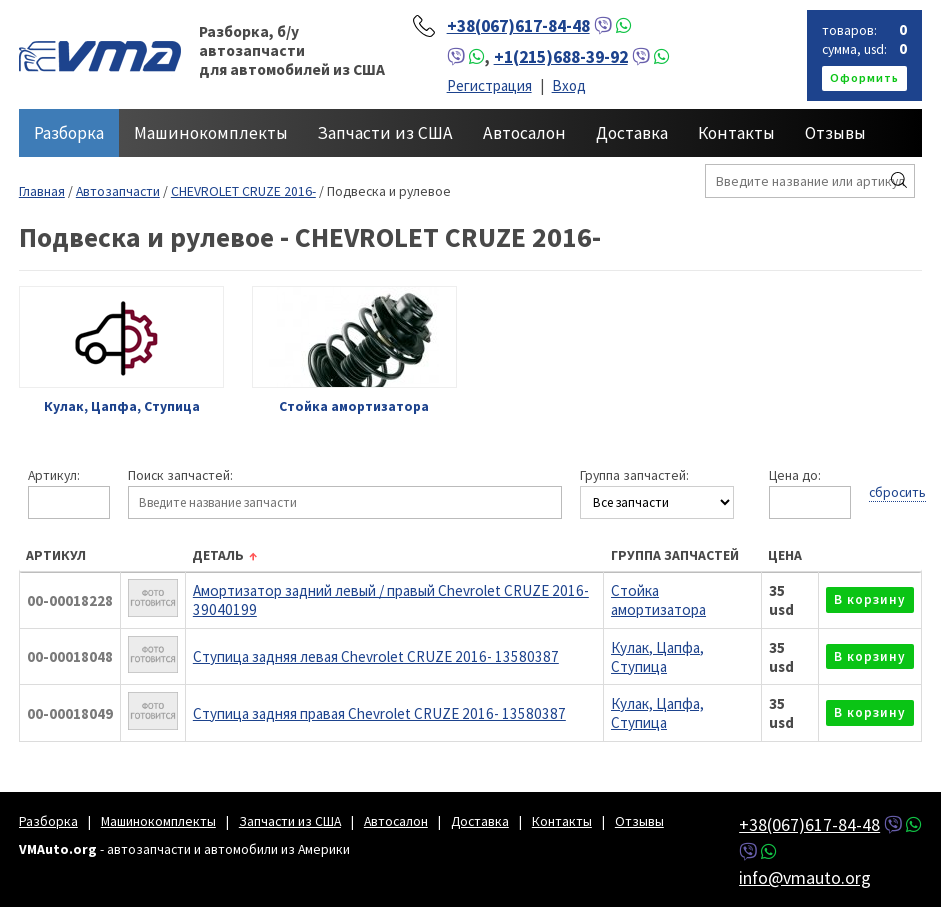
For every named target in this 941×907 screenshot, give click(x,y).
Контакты (736, 133)
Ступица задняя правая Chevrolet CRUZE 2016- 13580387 (379, 713)
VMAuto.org (100, 55)
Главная (42, 191)
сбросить (897, 492)
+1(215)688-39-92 (561, 57)
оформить (864, 77)
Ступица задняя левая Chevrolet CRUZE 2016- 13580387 (376, 656)
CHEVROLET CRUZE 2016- (243, 191)
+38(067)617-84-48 (518, 26)
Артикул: (54, 476)
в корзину (870, 599)
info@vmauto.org (805, 877)
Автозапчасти (118, 191)
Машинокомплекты (211, 133)
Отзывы (835, 133)
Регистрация (489, 85)
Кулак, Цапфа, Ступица (657, 657)
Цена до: (795, 476)
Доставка (632, 133)
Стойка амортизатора (658, 600)
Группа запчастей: (634, 476)
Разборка (69, 133)
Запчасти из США (385, 133)
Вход (569, 85)
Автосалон (524, 133)
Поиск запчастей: (180, 476)
